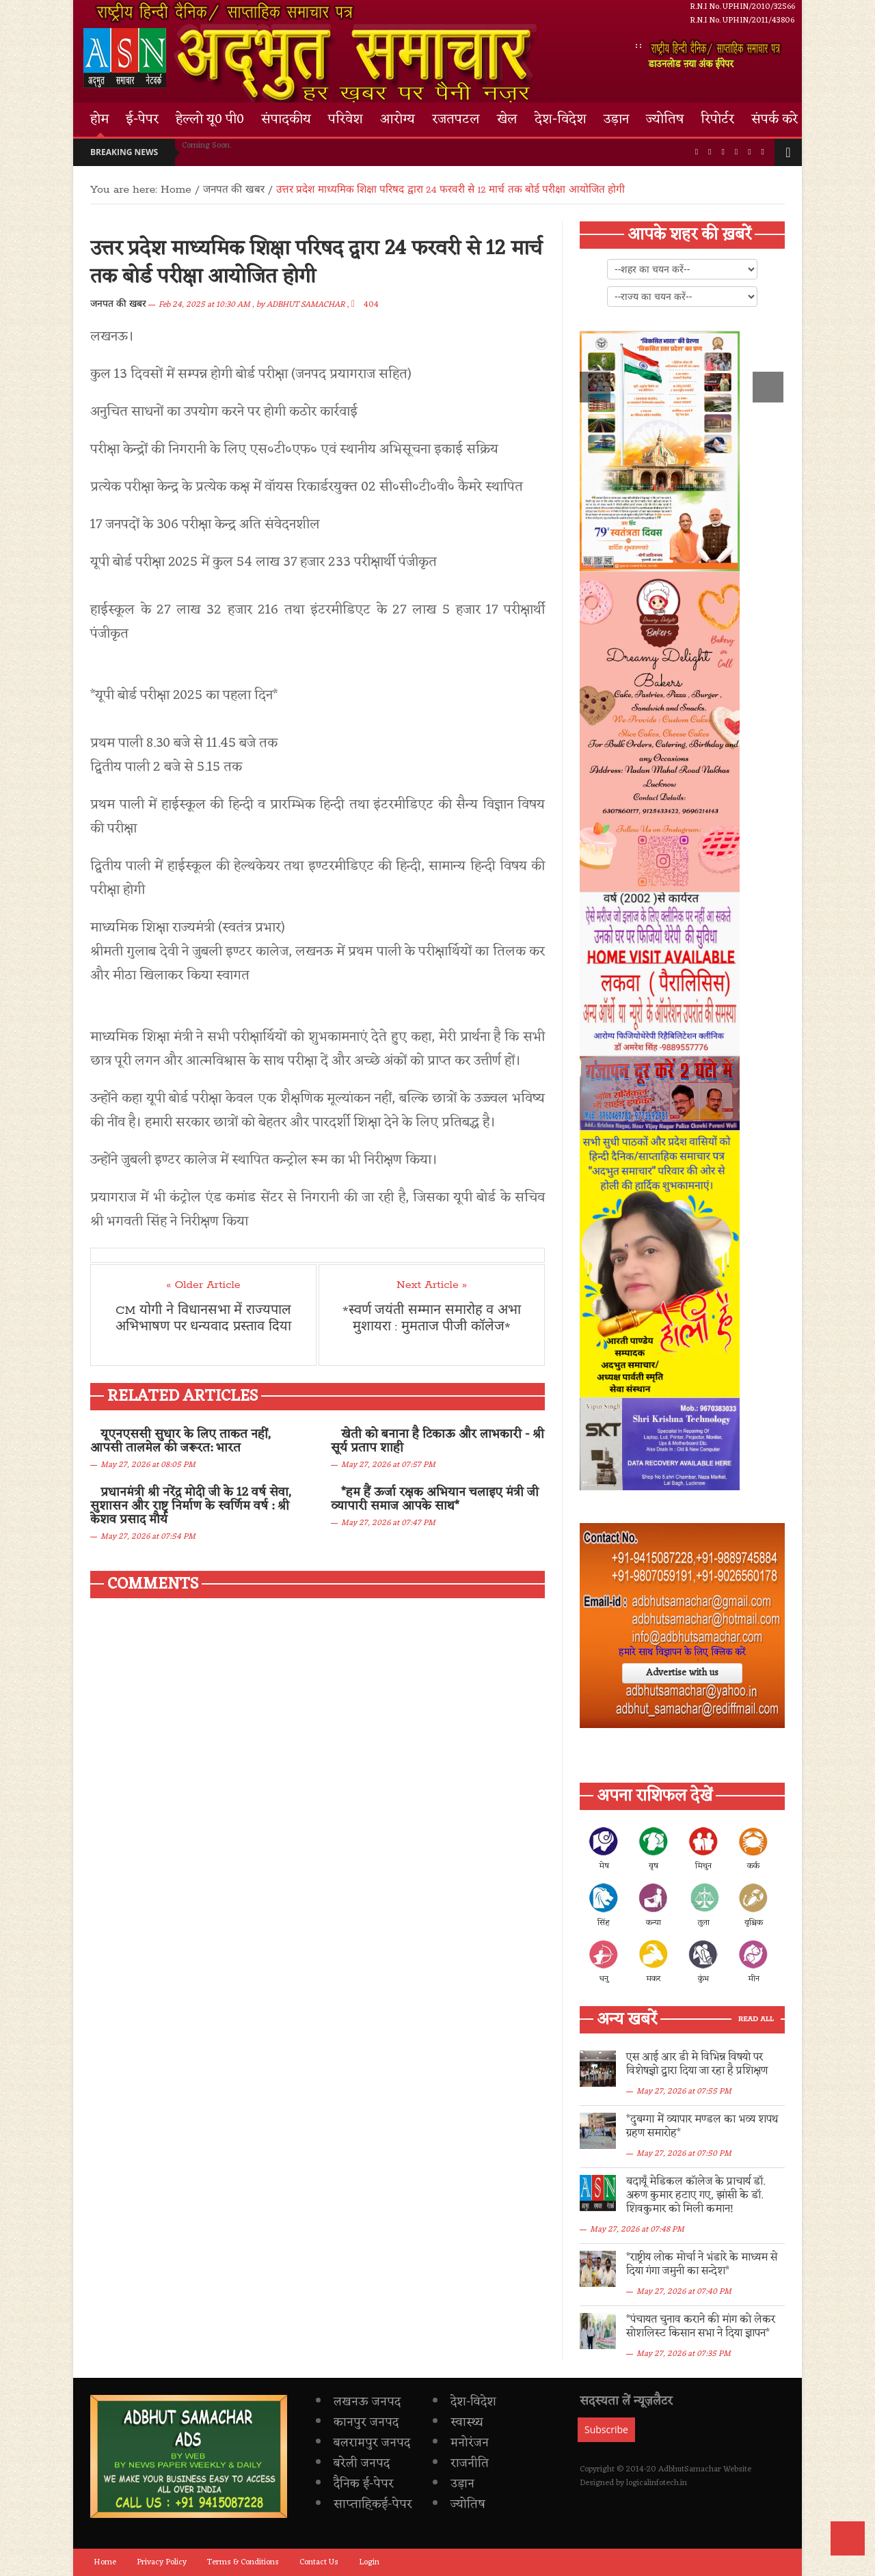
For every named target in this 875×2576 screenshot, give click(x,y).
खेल (507, 119)
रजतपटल (456, 119)
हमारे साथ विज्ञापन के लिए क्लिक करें (682, 1653)
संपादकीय (286, 119)
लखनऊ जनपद (367, 2402)
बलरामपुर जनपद (372, 2443)
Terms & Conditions (243, 2562)
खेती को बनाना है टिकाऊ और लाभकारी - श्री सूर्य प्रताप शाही (437, 1441)
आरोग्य (397, 119)
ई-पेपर (142, 119)
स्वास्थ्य (466, 2422)
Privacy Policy (162, 2562)
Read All (756, 2019)
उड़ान (616, 119)
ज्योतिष (665, 119)
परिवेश (345, 119)
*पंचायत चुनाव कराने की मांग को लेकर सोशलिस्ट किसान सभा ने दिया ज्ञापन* (700, 2326)
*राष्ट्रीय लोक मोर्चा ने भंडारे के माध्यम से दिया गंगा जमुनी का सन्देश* (701, 2264)
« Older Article (203, 1285)
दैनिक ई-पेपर (364, 2484)
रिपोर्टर (717, 119)
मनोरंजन (469, 2443)
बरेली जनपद (362, 2463)
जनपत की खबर (118, 304)
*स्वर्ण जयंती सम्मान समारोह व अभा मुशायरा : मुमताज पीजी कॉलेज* (431, 1318)
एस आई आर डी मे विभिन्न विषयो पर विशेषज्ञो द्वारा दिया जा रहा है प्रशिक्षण (697, 2064)
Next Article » (431, 1285)
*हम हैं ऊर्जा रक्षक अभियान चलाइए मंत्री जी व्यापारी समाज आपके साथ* (435, 1499)
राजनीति (469, 2463)
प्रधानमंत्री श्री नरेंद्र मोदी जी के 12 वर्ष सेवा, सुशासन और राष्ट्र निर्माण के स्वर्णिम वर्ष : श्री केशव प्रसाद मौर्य (190, 1506)
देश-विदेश (561, 119)
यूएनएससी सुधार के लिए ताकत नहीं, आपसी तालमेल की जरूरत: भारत (180, 1441)
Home (176, 189)
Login (369, 2562)
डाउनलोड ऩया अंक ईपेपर (716, 55)
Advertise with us (682, 1673)
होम (99, 119)
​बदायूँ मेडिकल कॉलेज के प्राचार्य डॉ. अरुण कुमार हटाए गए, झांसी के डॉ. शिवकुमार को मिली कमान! (695, 2195)
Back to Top (848, 2538)
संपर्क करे (774, 119)
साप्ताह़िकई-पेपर (373, 2504)
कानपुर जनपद (366, 2422)
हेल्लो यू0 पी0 (210, 119)
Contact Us (318, 2562)
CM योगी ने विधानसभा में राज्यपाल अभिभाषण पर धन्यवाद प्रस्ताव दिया (203, 1318)
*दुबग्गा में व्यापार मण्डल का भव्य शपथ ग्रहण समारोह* (702, 2126)
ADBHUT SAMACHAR (306, 304)
